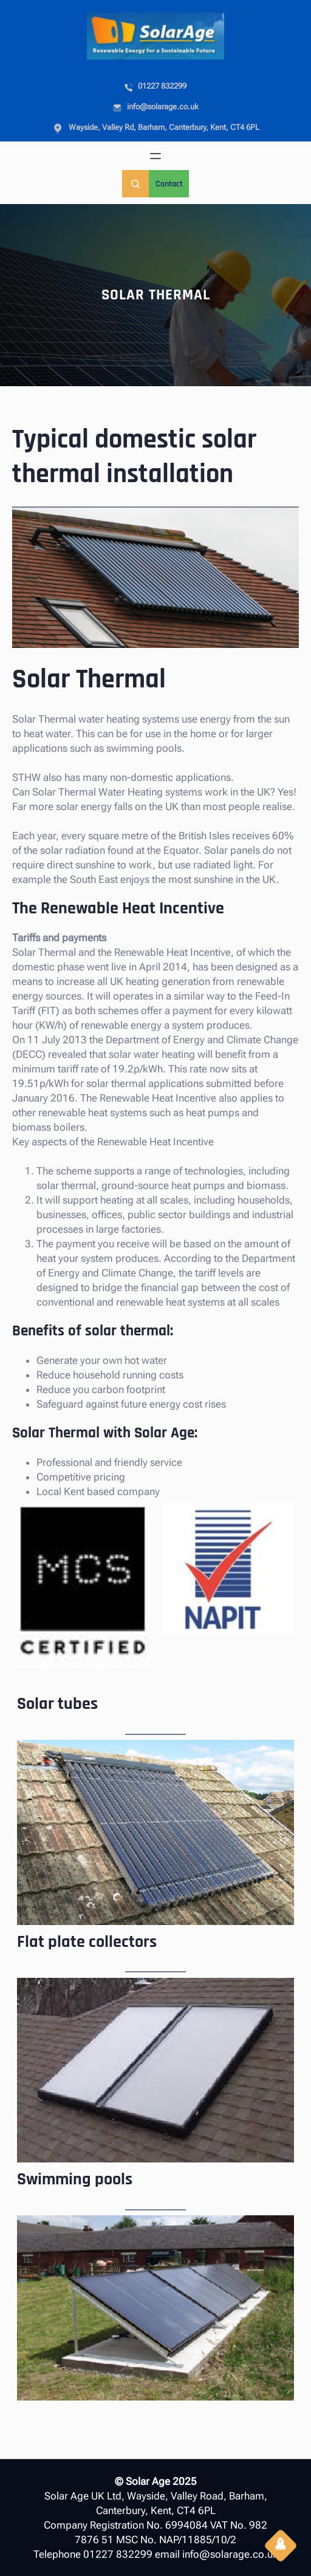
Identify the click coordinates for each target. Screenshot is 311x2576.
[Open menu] (155, 156)
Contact (169, 184)
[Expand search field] (135, 183)
